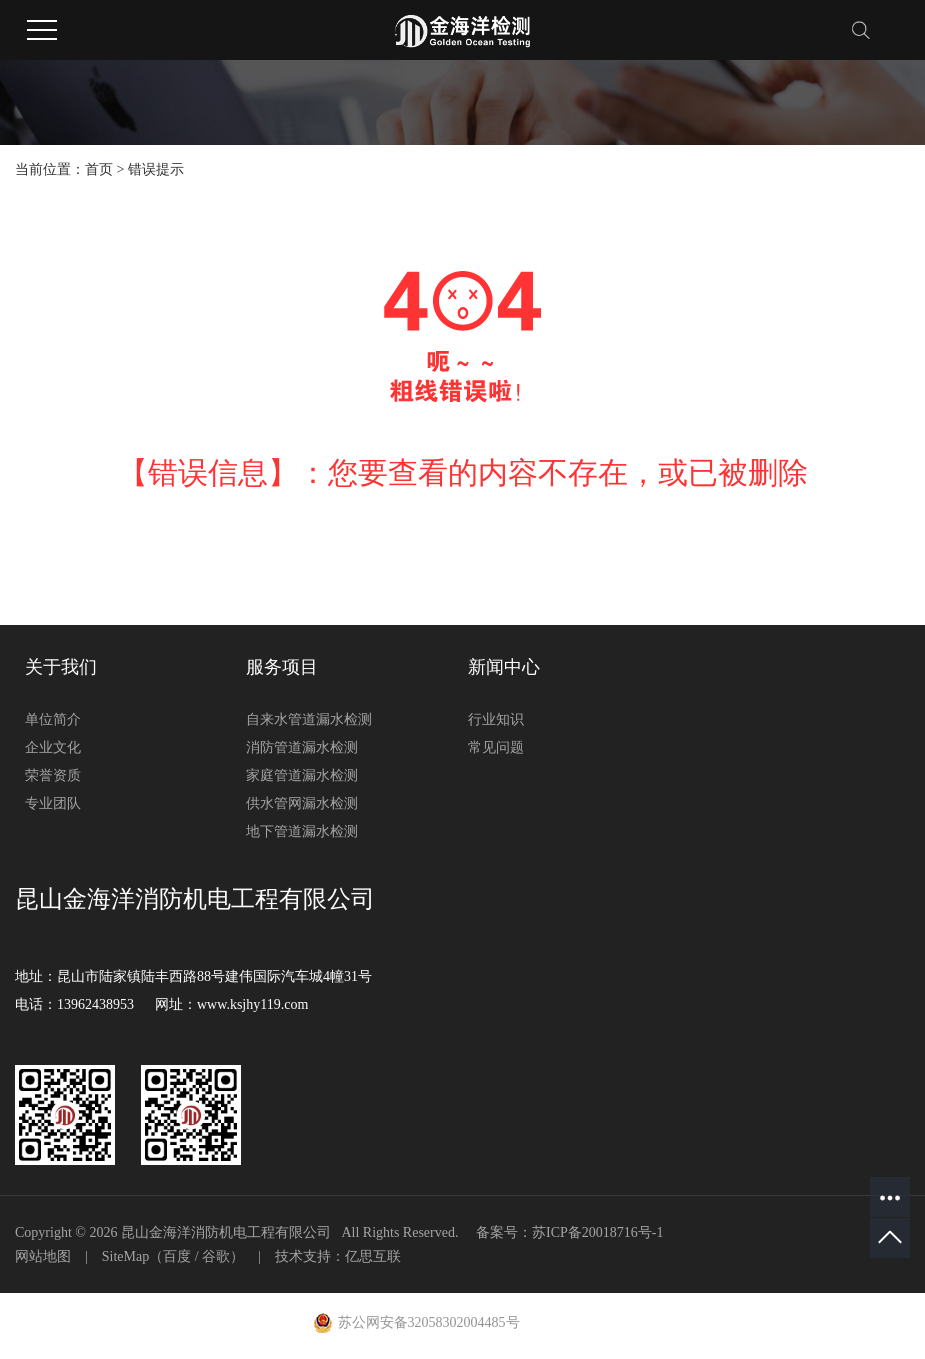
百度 (177, 1256)
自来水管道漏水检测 (309, 719)
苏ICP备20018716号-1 (597, 1232)
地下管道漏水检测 (302, 831)
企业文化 (53, 747)
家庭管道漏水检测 (302, 775)
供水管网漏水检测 (302, 803)
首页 (99, 169)
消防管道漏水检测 (302, 747)
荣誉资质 (53, 775)
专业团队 (53, 803)
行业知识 (496, 719)
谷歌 (216, 1256)
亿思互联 (373, 1256)
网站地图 (43, 1256)
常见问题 (496, 747)
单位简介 (53, 719)
